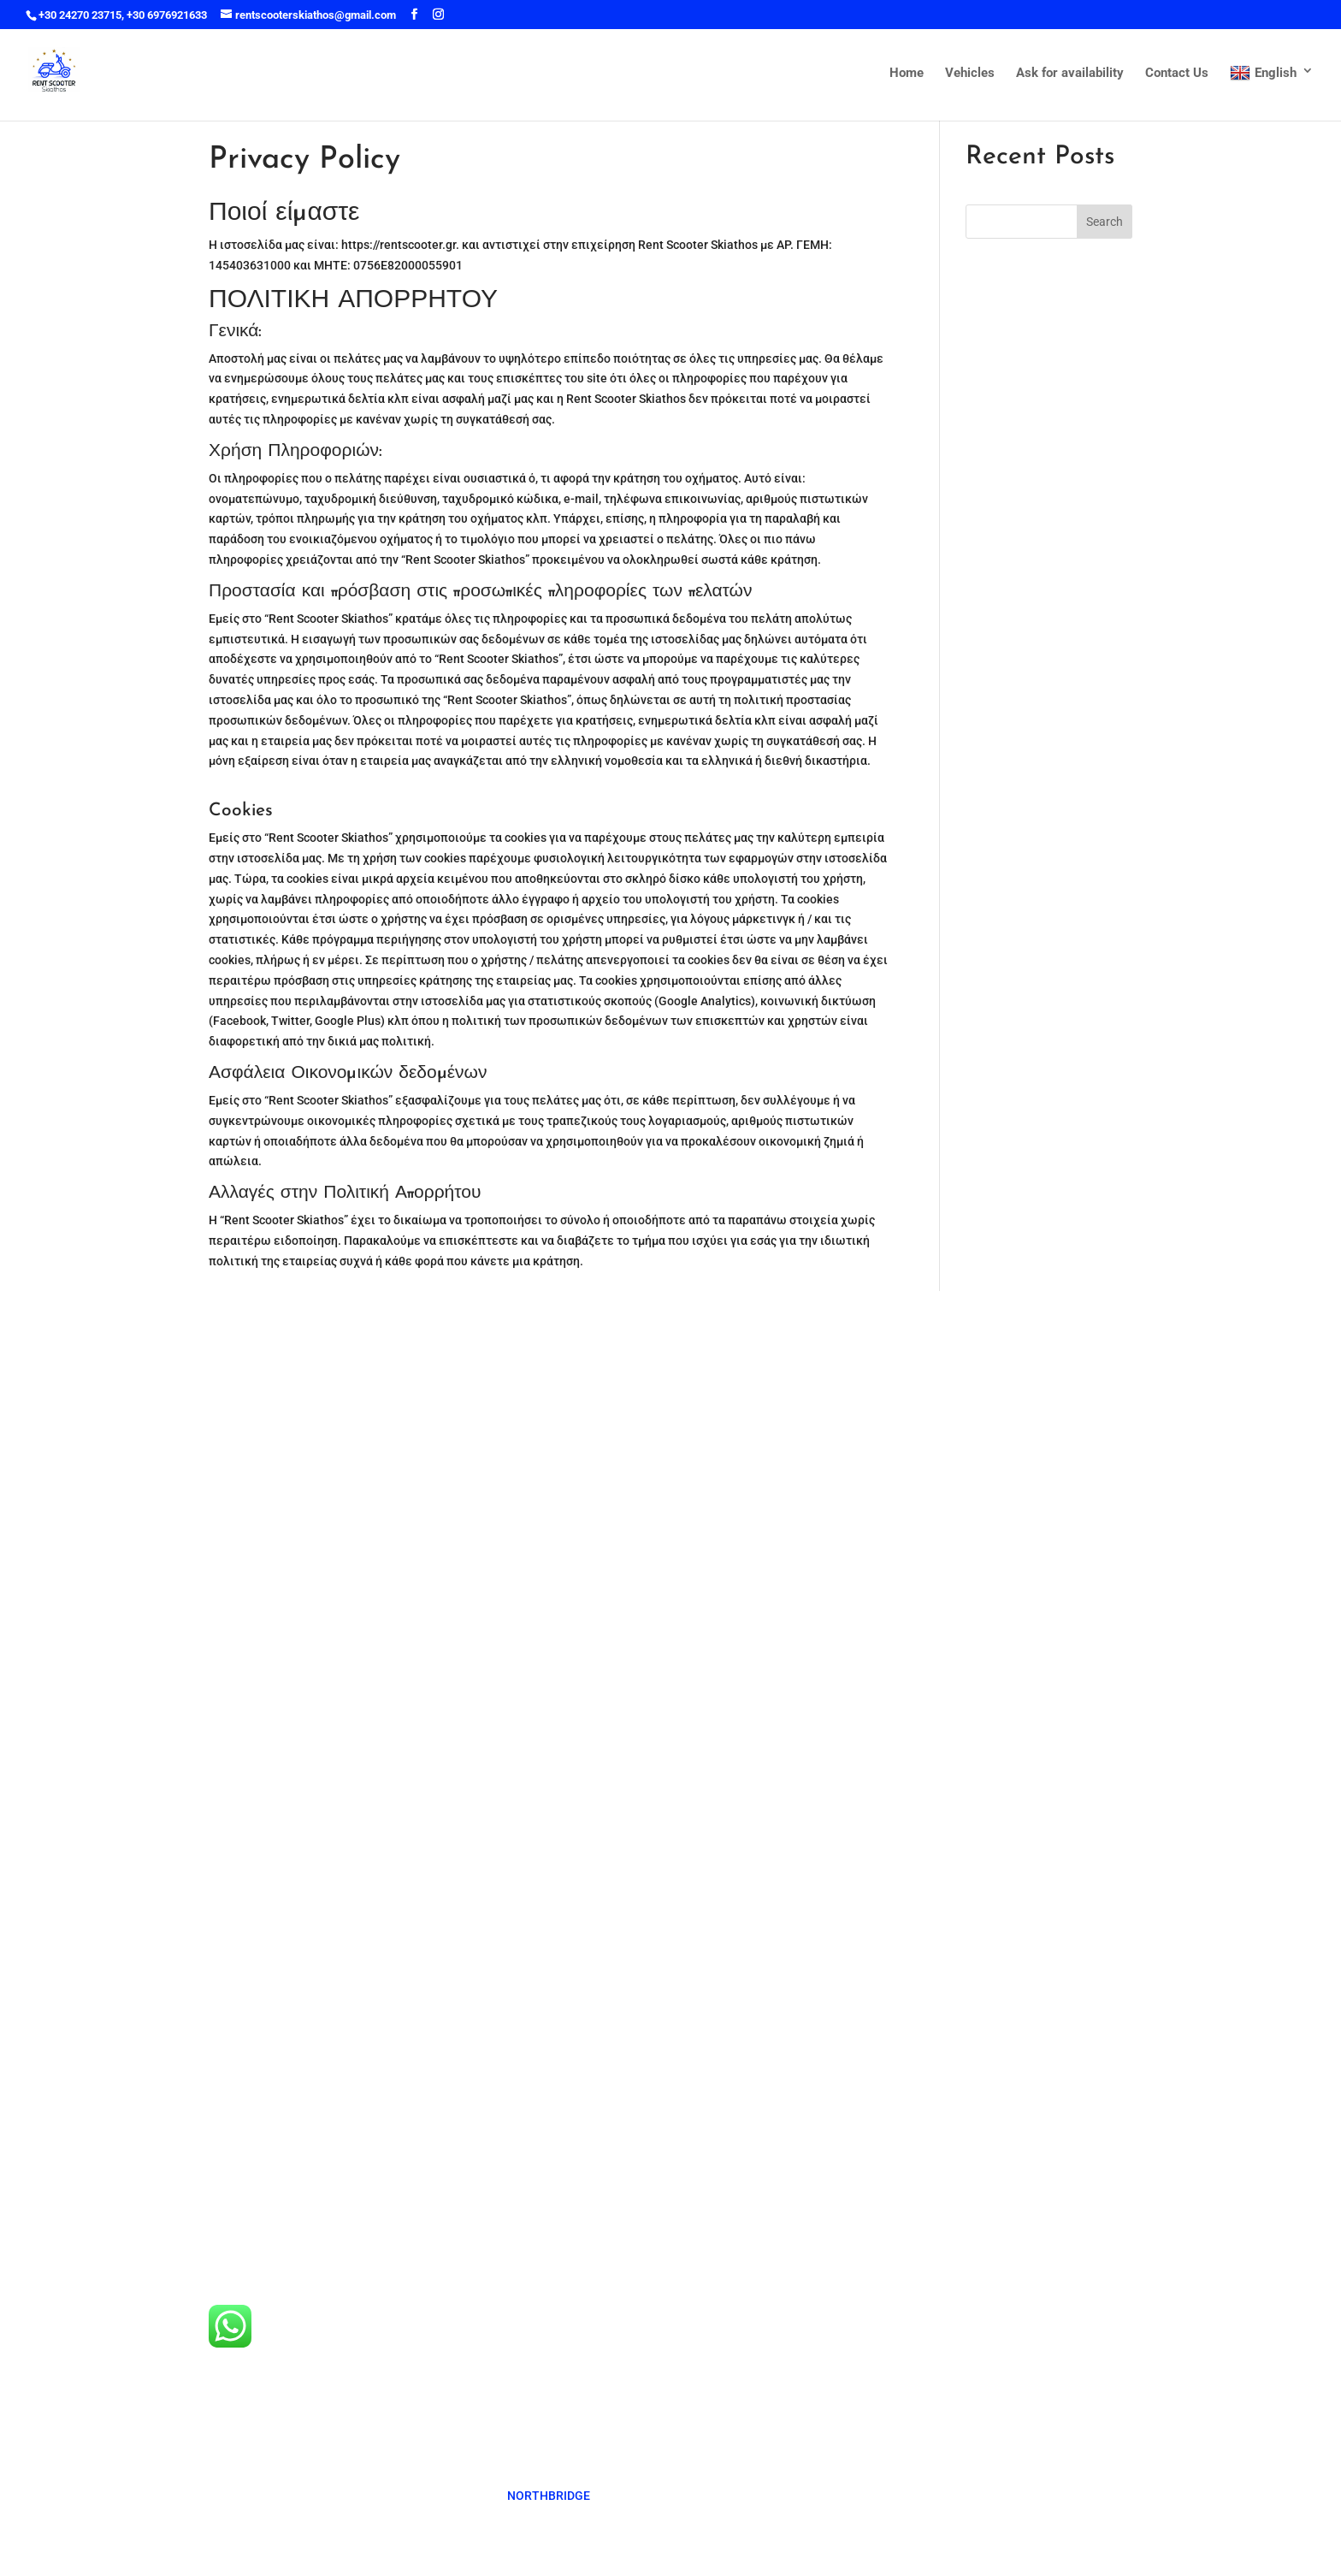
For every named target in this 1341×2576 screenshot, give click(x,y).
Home (906, 73)
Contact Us (1176, 73)
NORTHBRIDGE (548, 2495)
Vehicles (970, 73)
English (1263, 73)
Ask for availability (1070, 73)
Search (1104, 221)
